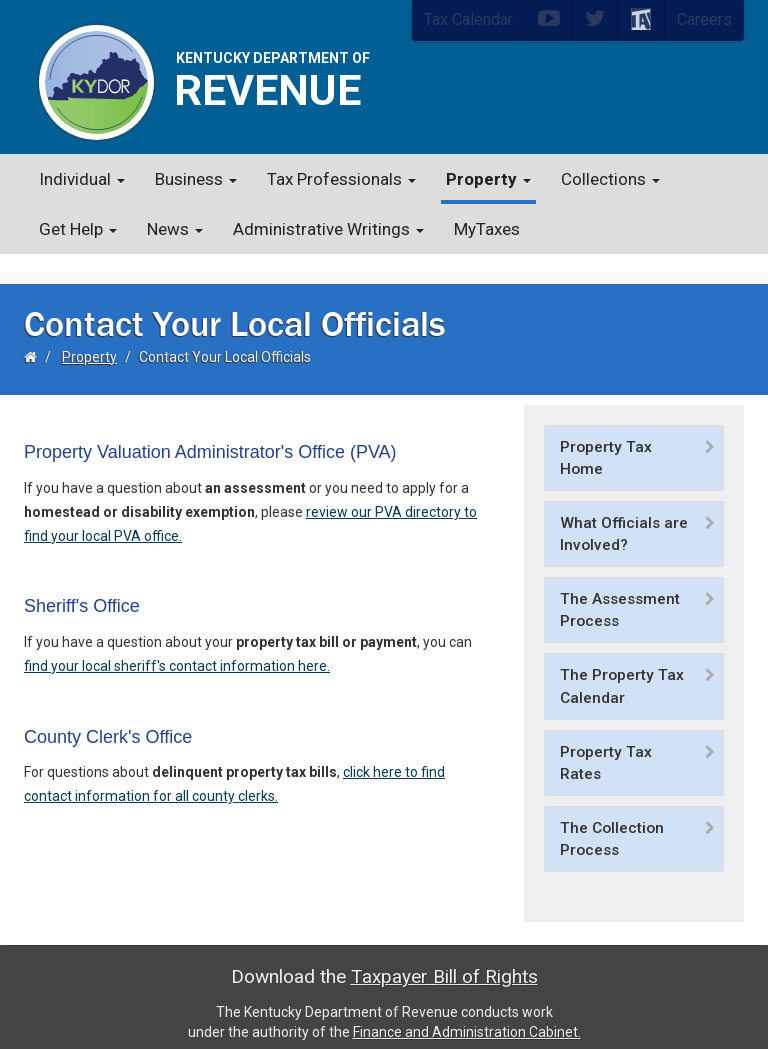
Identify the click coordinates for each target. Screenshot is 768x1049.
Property (488, 179)
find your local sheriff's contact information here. (177, 648)
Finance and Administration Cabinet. (467, 1014)
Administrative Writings (328, 229)
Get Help (78, 229)
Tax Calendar (468, 19)
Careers (704, 19)
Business (196, 179)
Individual (82, 179)
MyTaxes (487, 229)
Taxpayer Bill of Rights (444, 958)
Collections (610, 179)
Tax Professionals (341, 179)
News (175, 229)
